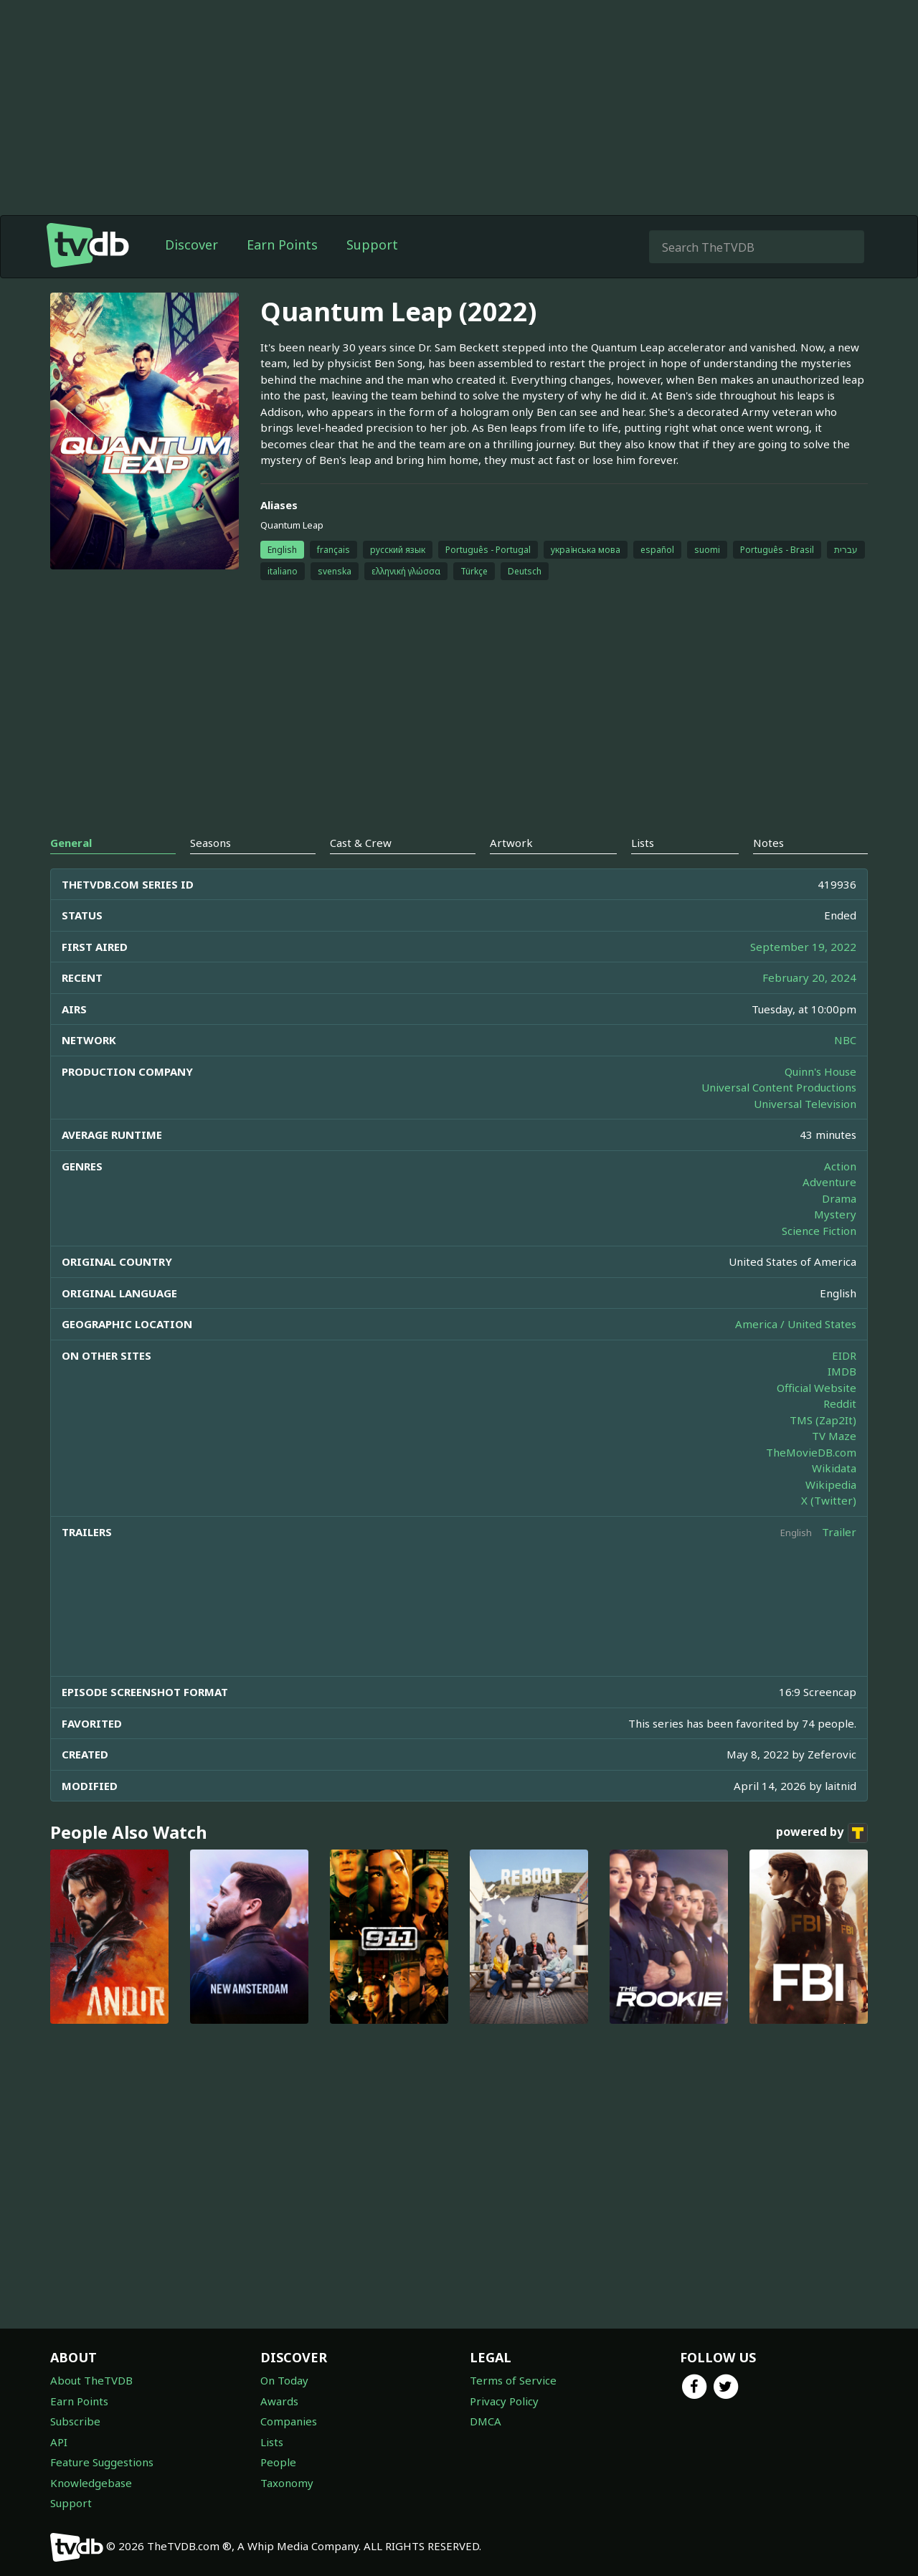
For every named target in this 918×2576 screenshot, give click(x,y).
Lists (271, 2442)
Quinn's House (820, 1071)
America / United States (795, 1324)
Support (372, 244)
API (58, 2442)
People (278, 2462)
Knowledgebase (91, 2483)
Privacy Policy (504, 2401)
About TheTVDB (91, 2380)
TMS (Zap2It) (823, 1420)
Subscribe (75, 2421)
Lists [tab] (642, 842)
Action (840, 1166)
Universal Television (805, 1104)
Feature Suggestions (101, 2462)
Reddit (839, 1403)
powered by (822, 1833)
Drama (839, 1198)
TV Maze (834, 1436)
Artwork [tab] (511, 842)
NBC (845, 1040)
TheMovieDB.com (811, 1452)
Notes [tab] (768, 842)
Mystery (835, 1214)
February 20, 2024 (809, 977)
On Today (284, 2380)
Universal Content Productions (778, 1087)
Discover (191, 244)
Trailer (839, 1532)
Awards (279, 2401)
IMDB (842, 1371)
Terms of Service (513, 2380)
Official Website (816, 1388)
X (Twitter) (828, 1500)
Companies (288, 2421)
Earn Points (282, 244)
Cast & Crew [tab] (361, 842)
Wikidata (834, 1468)
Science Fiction (819, 1230)
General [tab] (71, 842)
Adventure (829, 1182)
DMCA (485, 2421)
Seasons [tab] (210, 842)
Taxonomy (286, 2483)
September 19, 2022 (803, 946)
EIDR (844, 1355)
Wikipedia (830, 1484)
